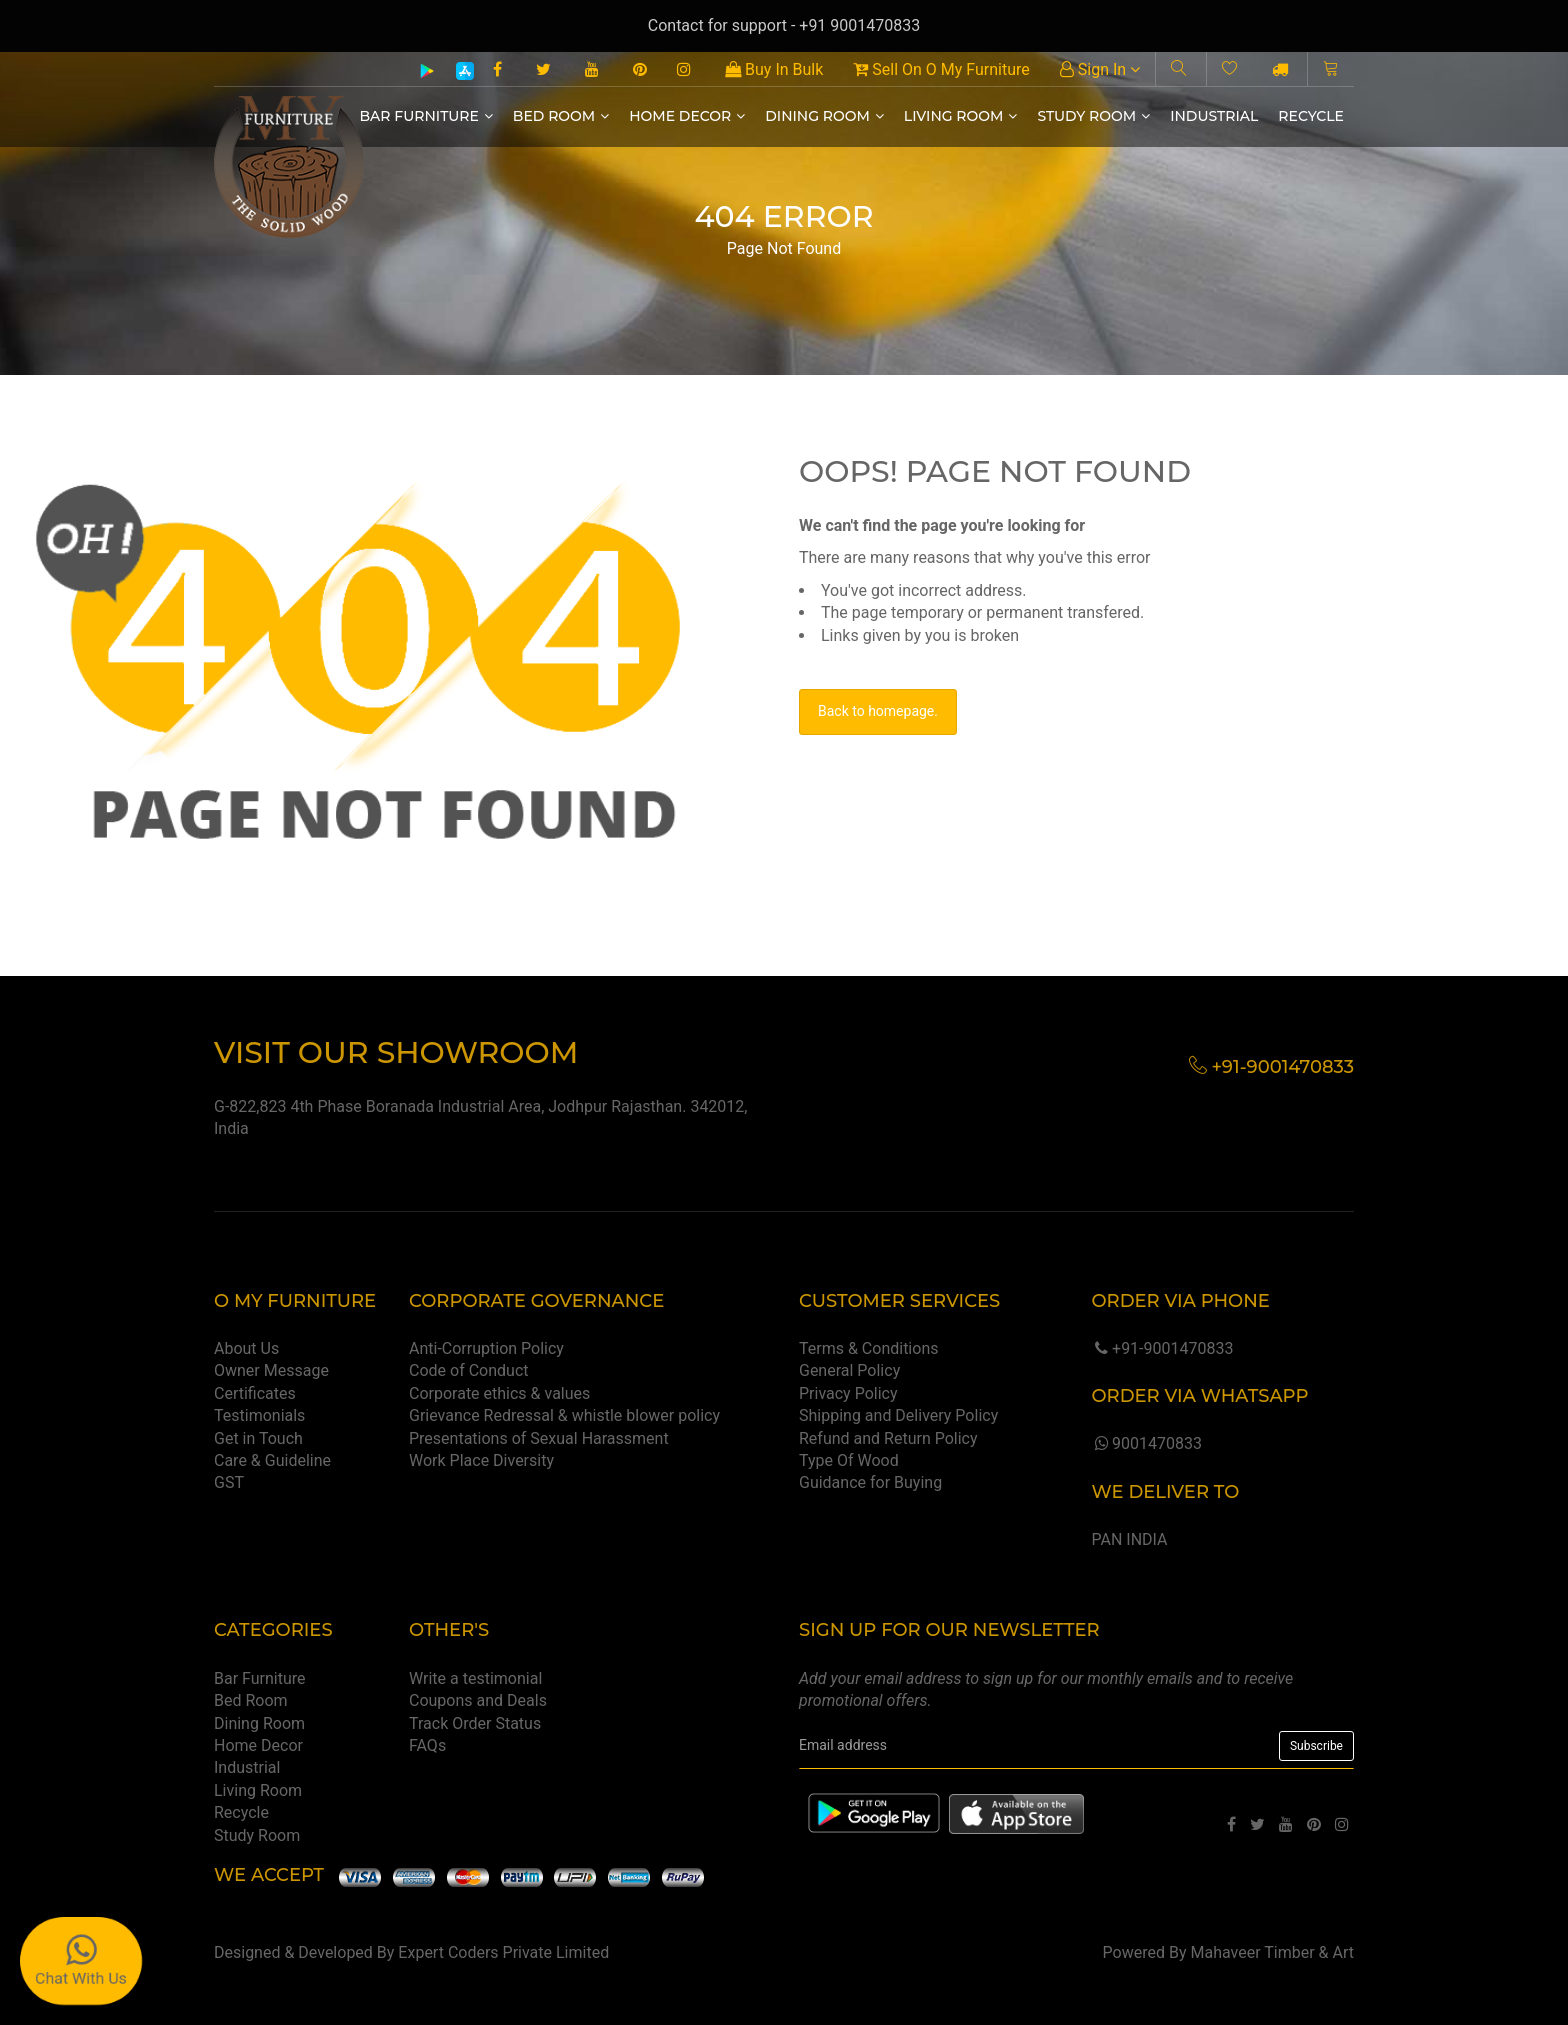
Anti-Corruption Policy (486, 1348)
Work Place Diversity (481, 1460)
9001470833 (1146, 1443)
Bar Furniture (426, 116)
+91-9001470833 (1162, 1348)
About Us (246, 1348)
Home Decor (687, 116)
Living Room (961, 116)
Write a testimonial (475, 1678)
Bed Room (561, 116)
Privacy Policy (848, 1393)
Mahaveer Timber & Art (1273, 1952)
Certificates (255, 1393)
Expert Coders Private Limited (503, 1952)
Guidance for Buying (870, 1482)
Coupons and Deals (478, 1700)
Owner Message (271, 1370)
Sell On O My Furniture (941, 69)
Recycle (1311, 116)
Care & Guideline (272, 1460)
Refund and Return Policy (888, 1438)
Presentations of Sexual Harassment (539, 1438)
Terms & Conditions (869, 1348)
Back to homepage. (878, 711)
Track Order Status (475, 1723)
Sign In (1100, 69)
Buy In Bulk (774, 69)
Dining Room (824, 116)
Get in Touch (258, 1438)
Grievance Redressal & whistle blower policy (564, 1415)
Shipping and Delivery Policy (898, 1415)
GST (229, 1482)
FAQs (427, 1745)
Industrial (1214, 116)
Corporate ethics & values (499, 1393)
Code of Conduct (469, 1370)
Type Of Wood (849, 1460)
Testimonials (259, 1415)
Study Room (1093, 116)
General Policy (849, 1370)
